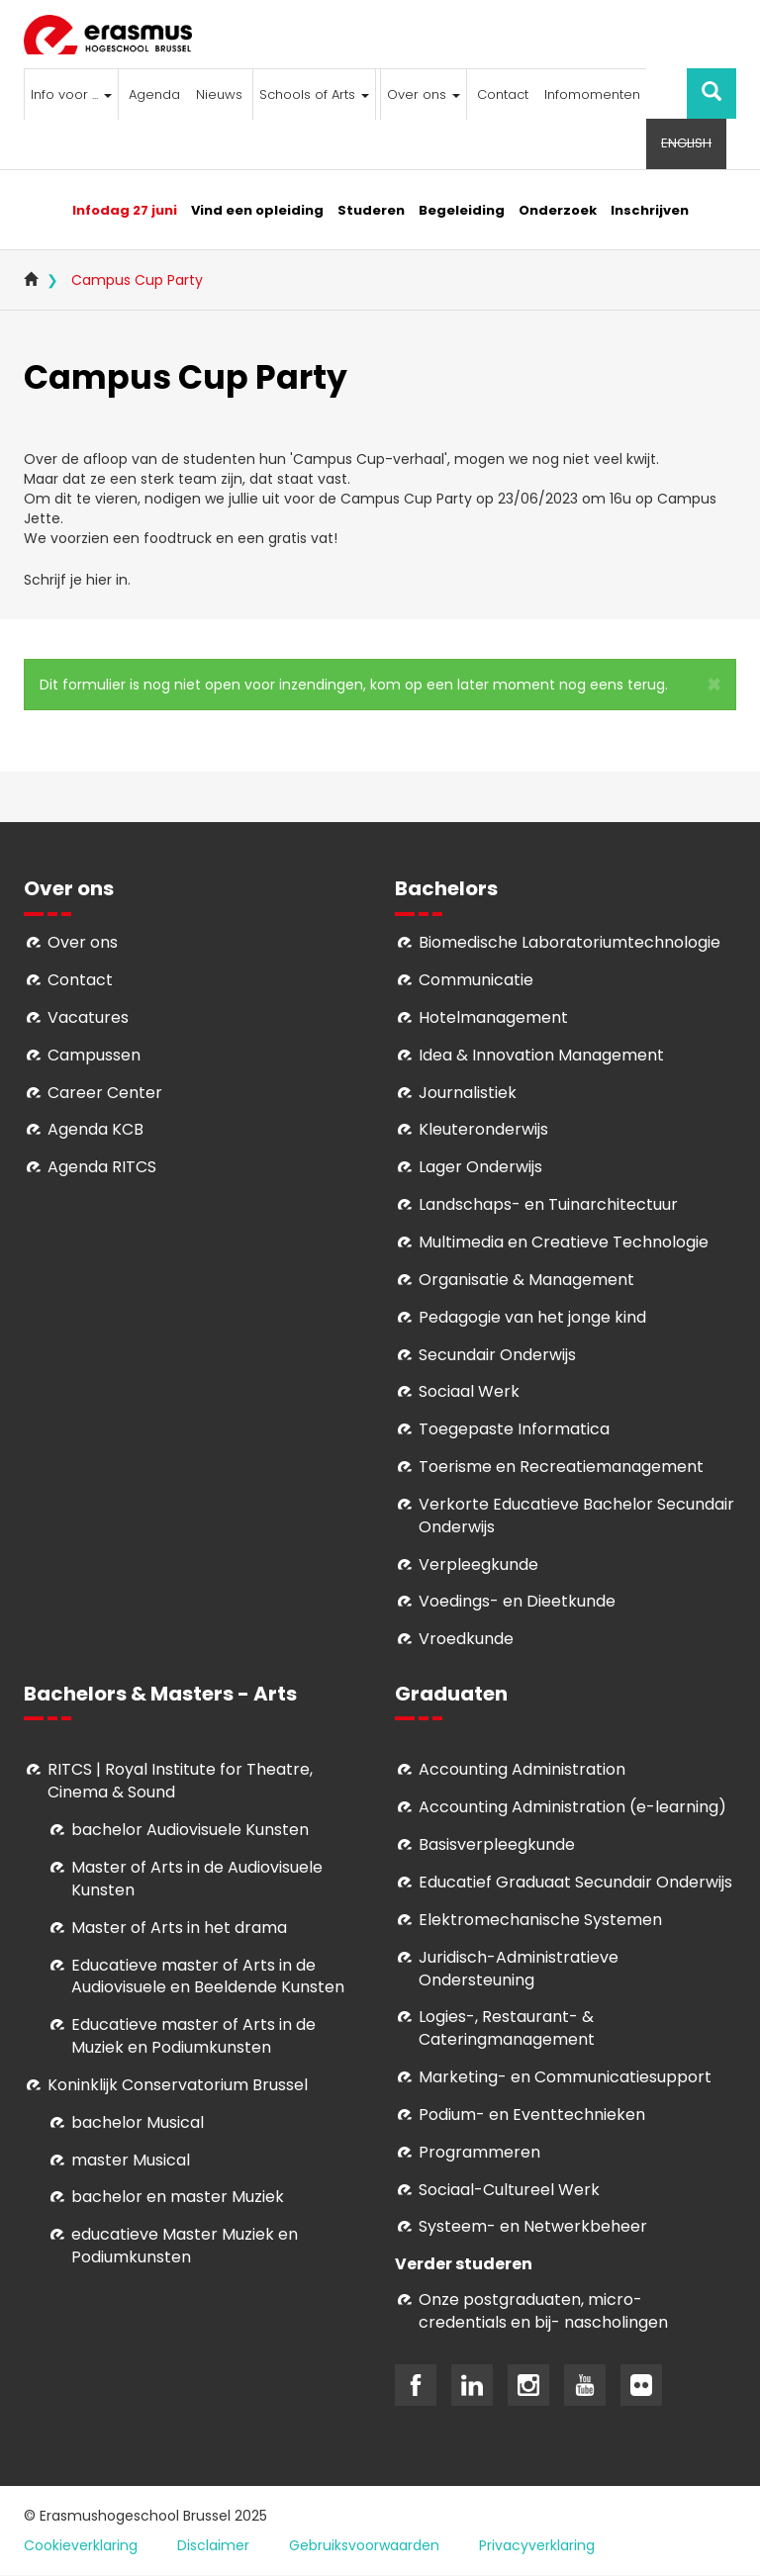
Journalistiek (468, 1092)
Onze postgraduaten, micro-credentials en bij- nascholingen (543, 2311)
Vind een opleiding (257, 210)
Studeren (371, 210)
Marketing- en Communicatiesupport (565, 2077)
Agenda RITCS (102, 1166)
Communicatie (476, 979)
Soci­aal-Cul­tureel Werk (509, 2189)
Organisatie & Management (526, 1279)
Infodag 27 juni (124, 210)
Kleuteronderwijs (483, 1129)
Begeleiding (462, 210)
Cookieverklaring (81, 2545)
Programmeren (479, 2152)
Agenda (154, 94)
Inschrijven (650, 210)
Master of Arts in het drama (179, 1927)
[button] (714, 684)
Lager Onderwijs (480, 1166)
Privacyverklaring (537, 2545)
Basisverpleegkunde (497, 1844)
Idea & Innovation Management (541, 1055)
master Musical (130, 2160)
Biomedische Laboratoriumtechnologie (569, 942)
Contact (502, 94)
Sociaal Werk (469, 1391)
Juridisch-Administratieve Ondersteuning (518, 1968)
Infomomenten (592, 94)
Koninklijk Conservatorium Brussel (178, 2084)
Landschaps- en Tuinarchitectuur (548, 1204)
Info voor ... (71, 94)
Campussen (94, 1055)
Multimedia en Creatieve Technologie (564, 1242)
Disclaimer (213, 2545)
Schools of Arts (314, 94)
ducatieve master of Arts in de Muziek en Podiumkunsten (193, 2036)
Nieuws (219, 94)
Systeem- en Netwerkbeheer (533, 2226)
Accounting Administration (522, 1769)
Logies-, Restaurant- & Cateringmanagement (507, 2028)
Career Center (105, 1092)
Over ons (423, 94)
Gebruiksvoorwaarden (364, 2545)
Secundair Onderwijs (497, 1354)
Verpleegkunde (478, 1564)
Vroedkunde (466, 1638)
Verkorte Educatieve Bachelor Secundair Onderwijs (576, 1515)
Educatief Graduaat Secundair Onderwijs (575, 1882)
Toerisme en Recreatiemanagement (561, 1466)
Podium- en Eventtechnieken (532, 2114)
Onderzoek (558, 210)
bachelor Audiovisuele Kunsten (190, 1829)
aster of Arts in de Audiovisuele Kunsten (197, 1878)
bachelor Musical (137, 2122)
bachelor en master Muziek (177, 2196)
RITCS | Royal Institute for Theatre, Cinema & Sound (180, 1780)
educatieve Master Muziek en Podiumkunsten (184, 2245)
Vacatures (88, 1017)
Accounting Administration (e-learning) (572, 1806)
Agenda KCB (95, 1129)
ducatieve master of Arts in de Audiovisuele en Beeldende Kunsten (207, 1976)
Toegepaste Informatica (514, 1429)
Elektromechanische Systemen (540, 1919)
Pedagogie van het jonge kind (532, 1317)
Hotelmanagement (493, 1017)
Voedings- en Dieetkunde (517, 1601)
